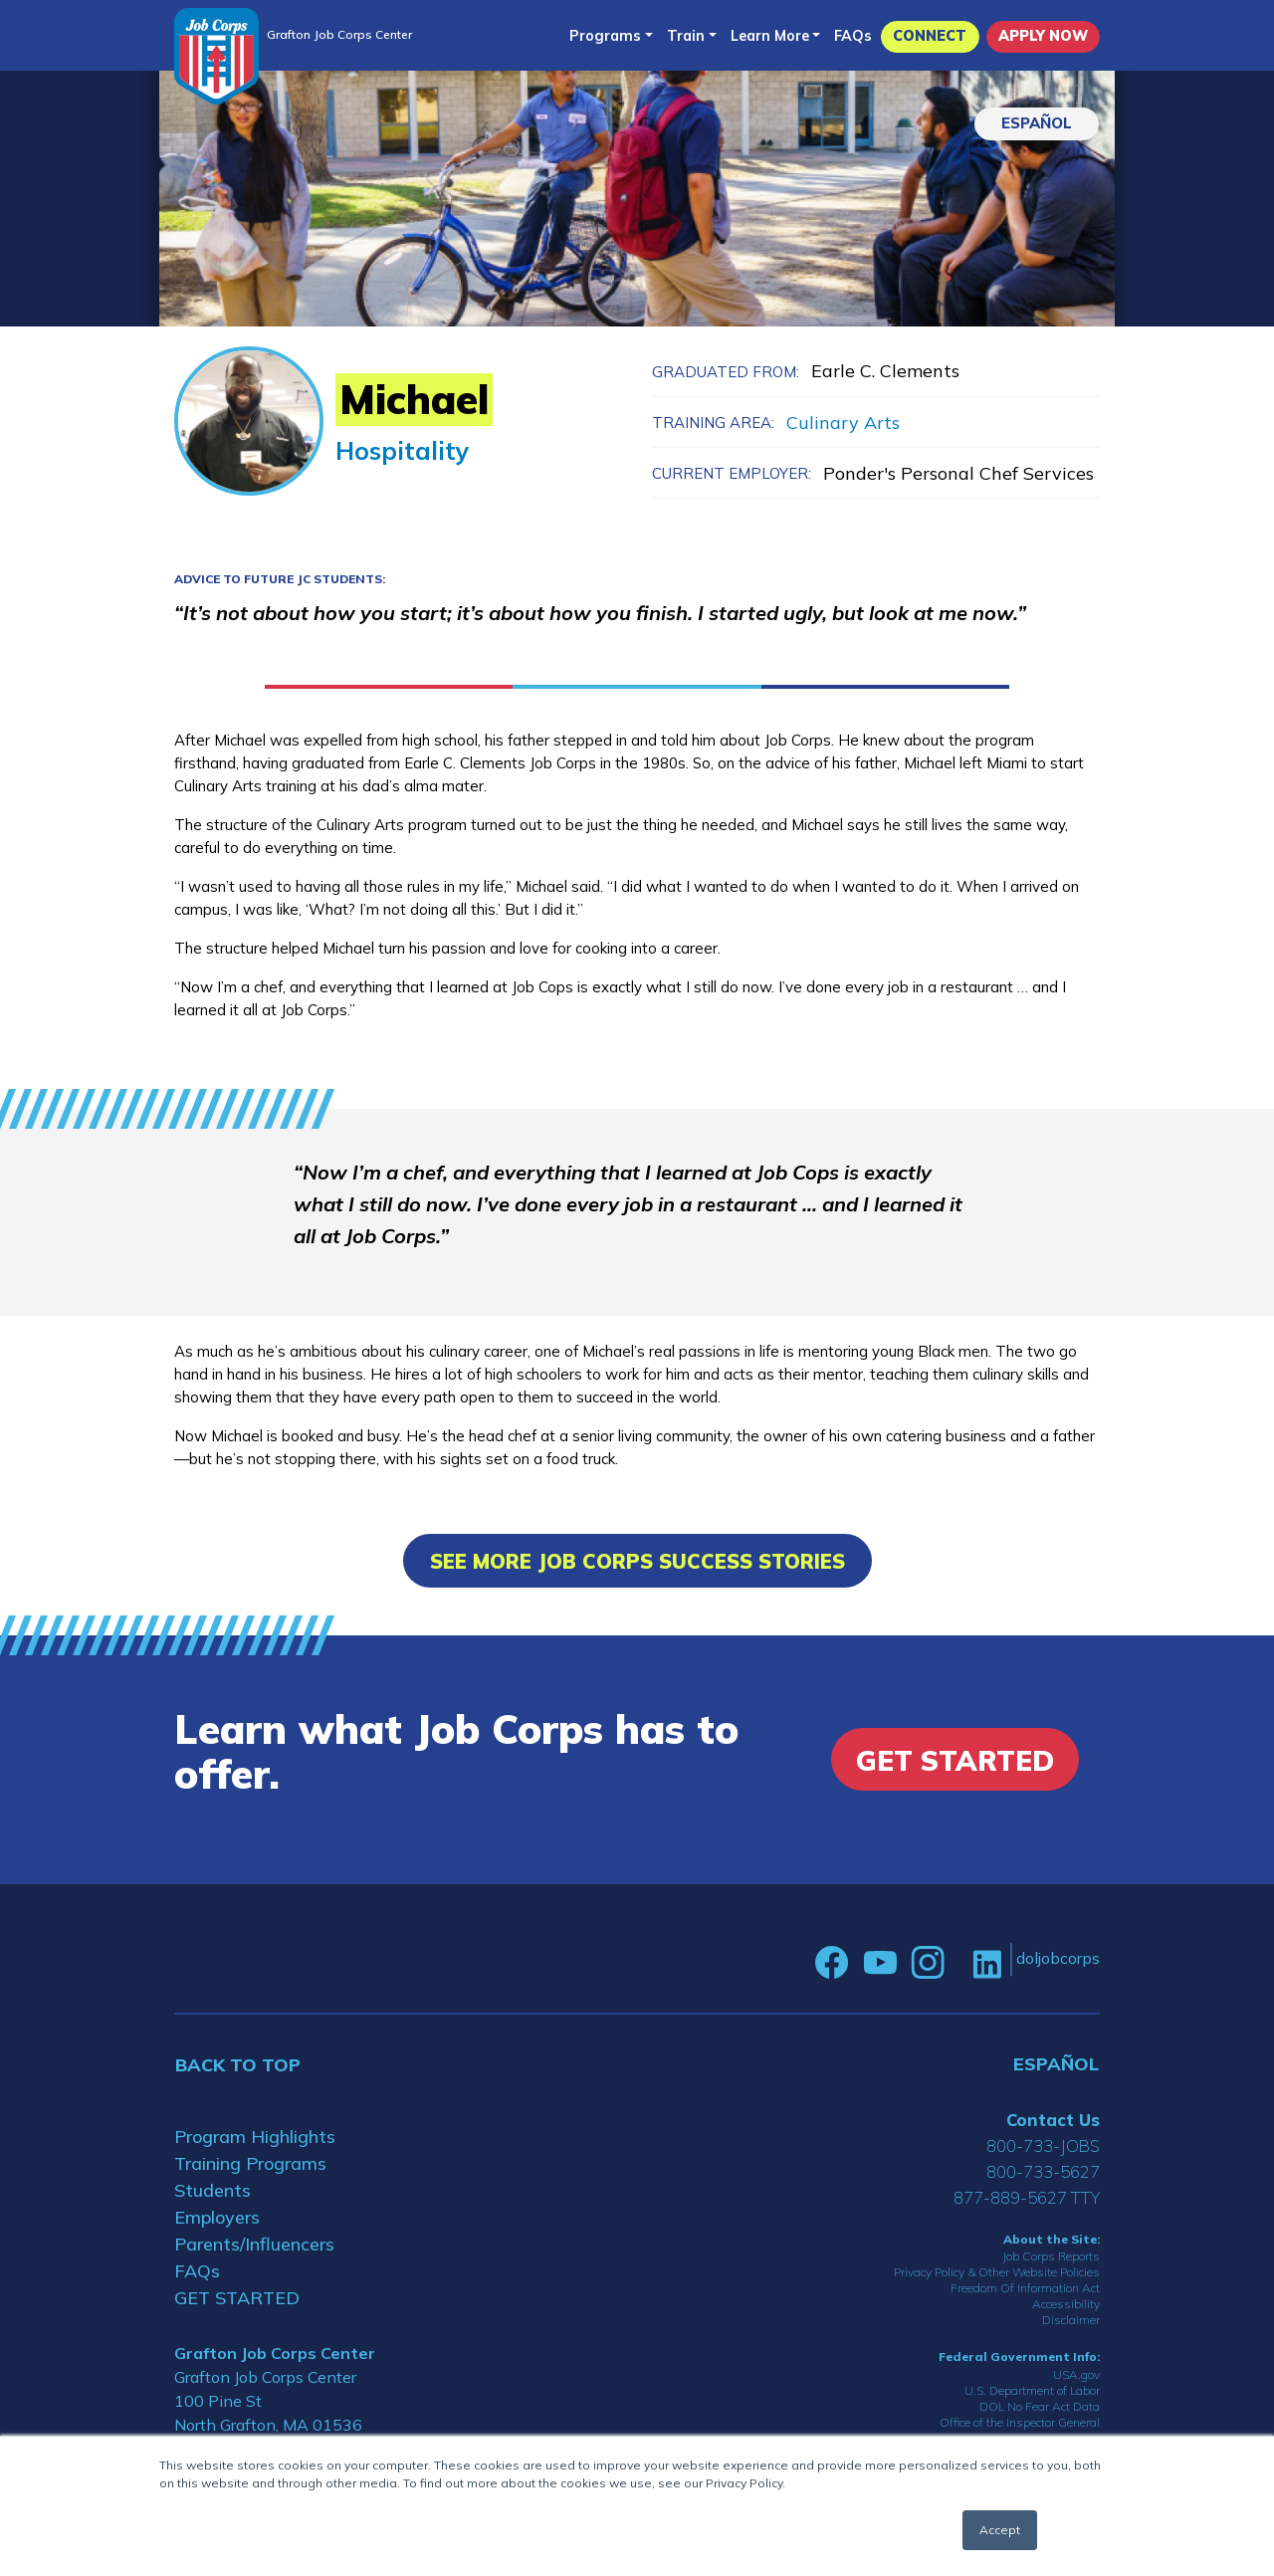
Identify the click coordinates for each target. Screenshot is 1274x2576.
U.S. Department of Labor (1032, 2390)
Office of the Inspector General (1020, 2422)
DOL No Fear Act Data (1039, 2406)
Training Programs (250, 2163)
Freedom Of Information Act (1025, 2287)
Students (212, 2190)
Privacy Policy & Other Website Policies (997, 2271)
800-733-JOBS (1043, 2145)
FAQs (853, 36)
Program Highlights (254, 2136)
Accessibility (1066, 2303)
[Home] (216, 56)
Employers (217, 2217)
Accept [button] (999, 2529)
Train (686, 36)
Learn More (770, 36)
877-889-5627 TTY (1027, 2197)
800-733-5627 (1043, 2171)
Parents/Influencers (254, 2244)
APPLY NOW (1043, 36)
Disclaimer (1071, 2319)
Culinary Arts (843, 422)
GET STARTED (237, 2297)
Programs (605, 36)
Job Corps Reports (1051, 2256)
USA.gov (1076, 2374)
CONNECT (929, 36)
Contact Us (1053, 2119)
